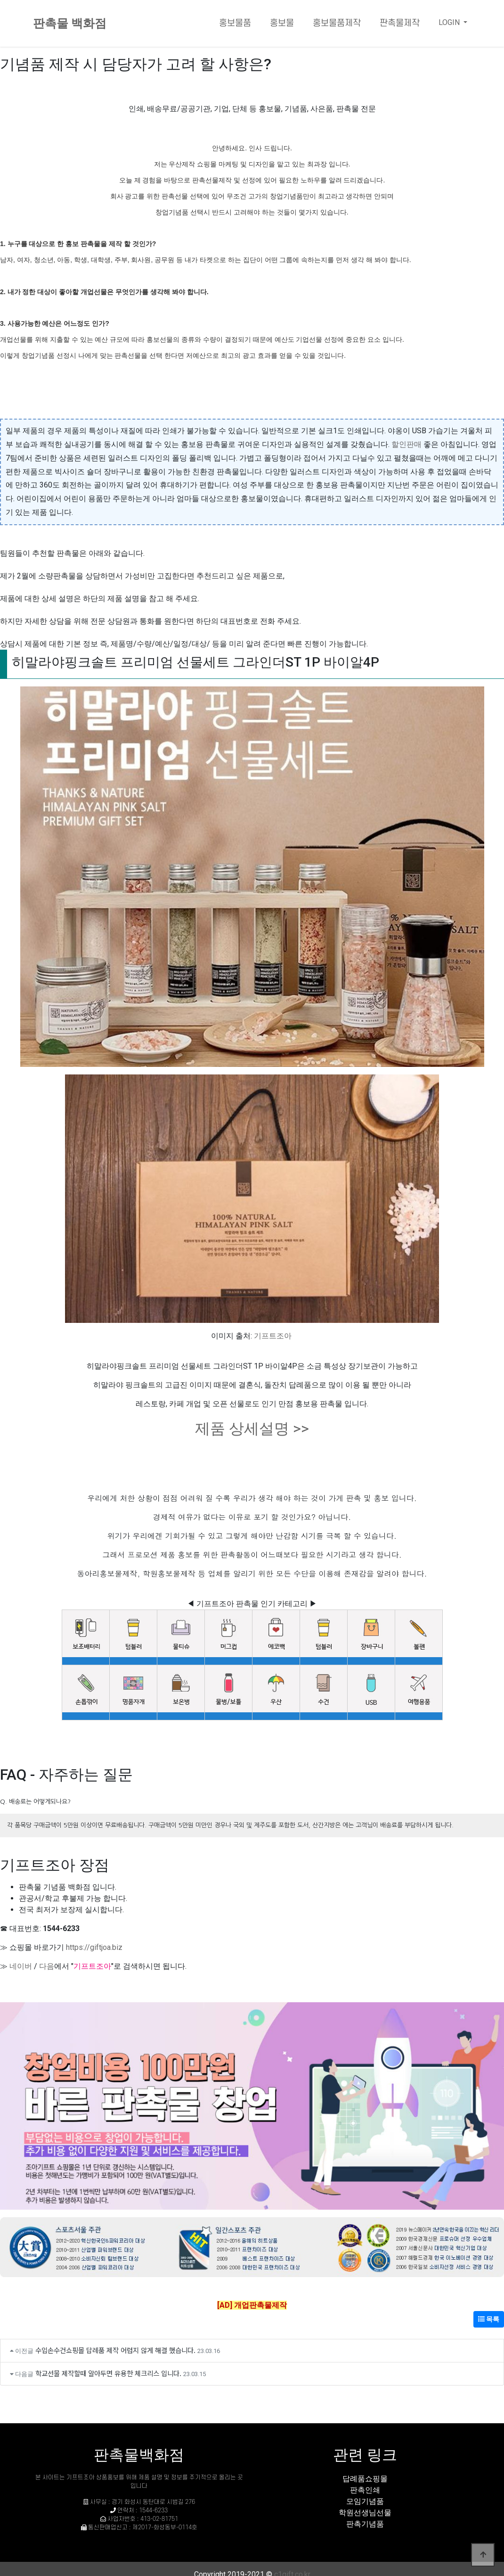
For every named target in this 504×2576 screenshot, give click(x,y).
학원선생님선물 (365, 2512)
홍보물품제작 (337, 23)
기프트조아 (273, 1335)
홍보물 (282, 23)
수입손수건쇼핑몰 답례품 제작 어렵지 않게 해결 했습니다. (115, 2350)
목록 (488, 2319)
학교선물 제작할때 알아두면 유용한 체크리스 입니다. (108, 2373)
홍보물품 (235, 23)
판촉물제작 (400, 23)
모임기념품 (365, 2501)
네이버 (20, 1966)
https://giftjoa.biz (94, 1947)
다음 (46, 1966)
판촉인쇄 (365, 2489)
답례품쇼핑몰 (365, 2478)
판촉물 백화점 (69, 23)
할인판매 (406, 444)
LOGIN (450, 22)
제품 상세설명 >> (252, 1428)
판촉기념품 (365, 2523)
